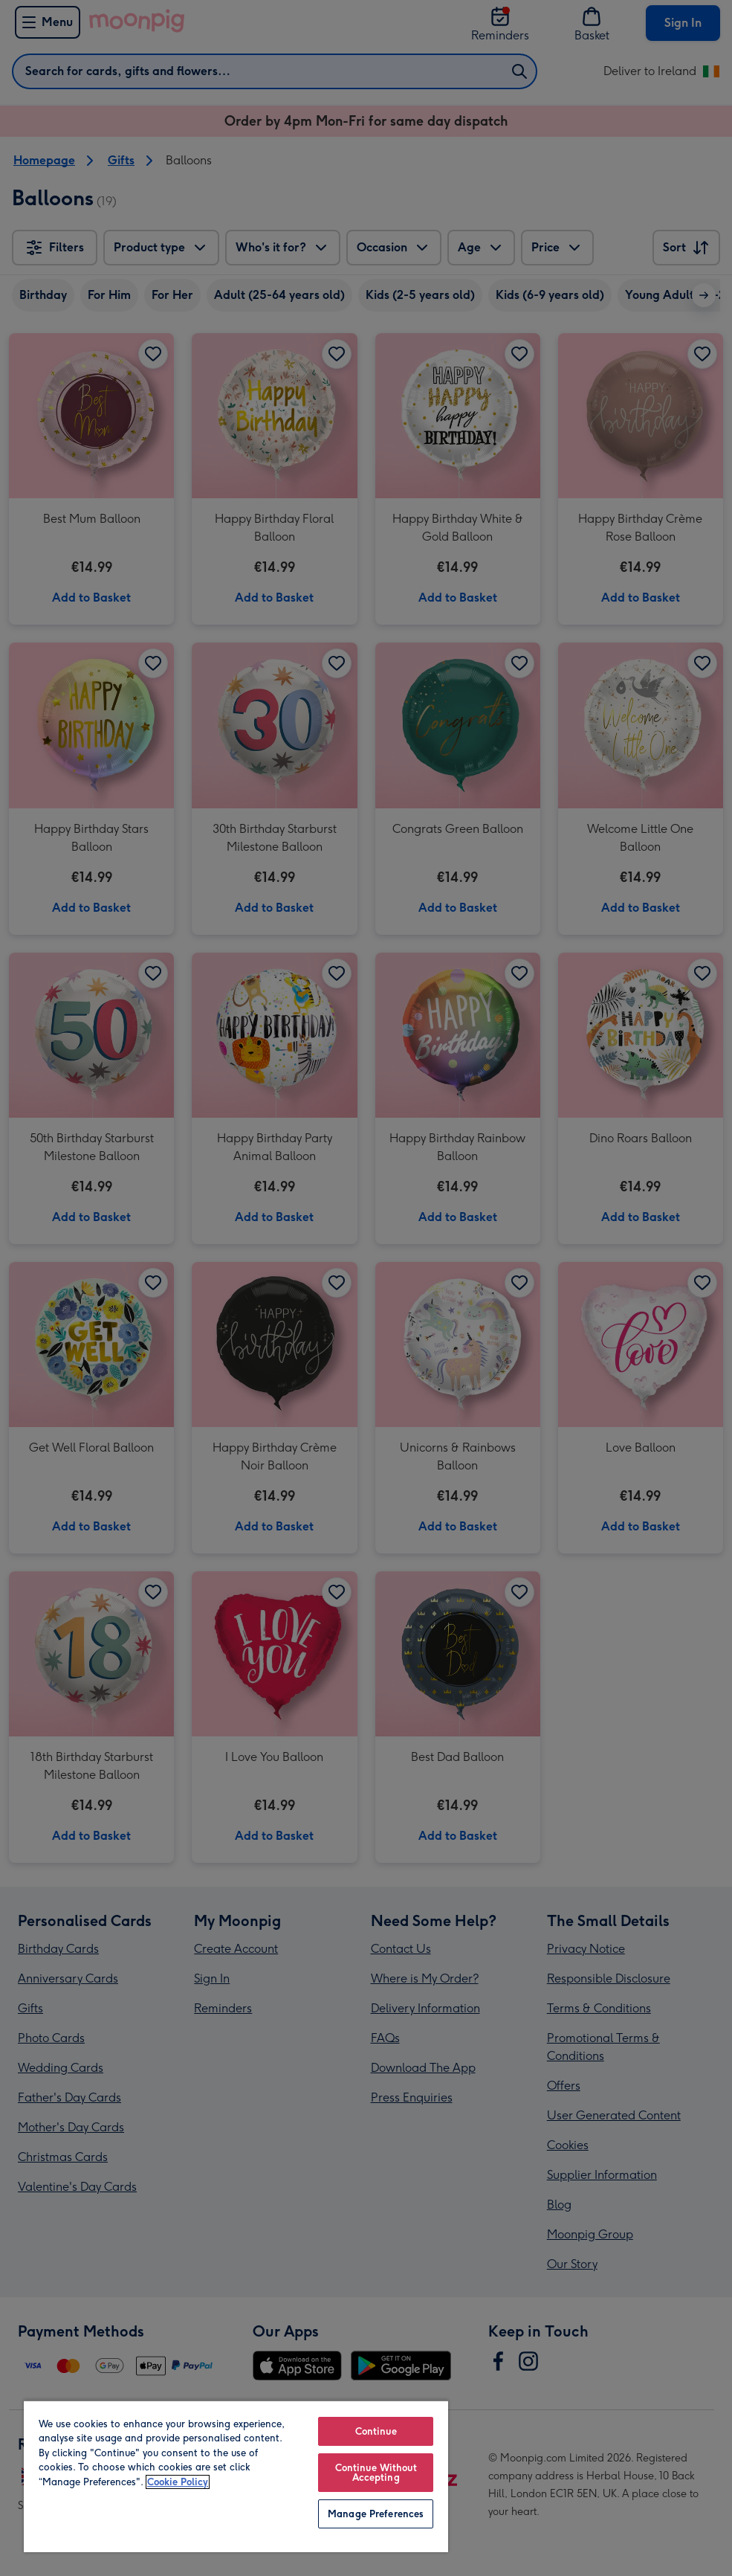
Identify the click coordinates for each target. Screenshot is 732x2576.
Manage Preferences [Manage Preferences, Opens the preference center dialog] (376, 2513)
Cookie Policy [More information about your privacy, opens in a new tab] (177, 2482)
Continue (376, 2431)
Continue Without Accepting (376, 2472)
